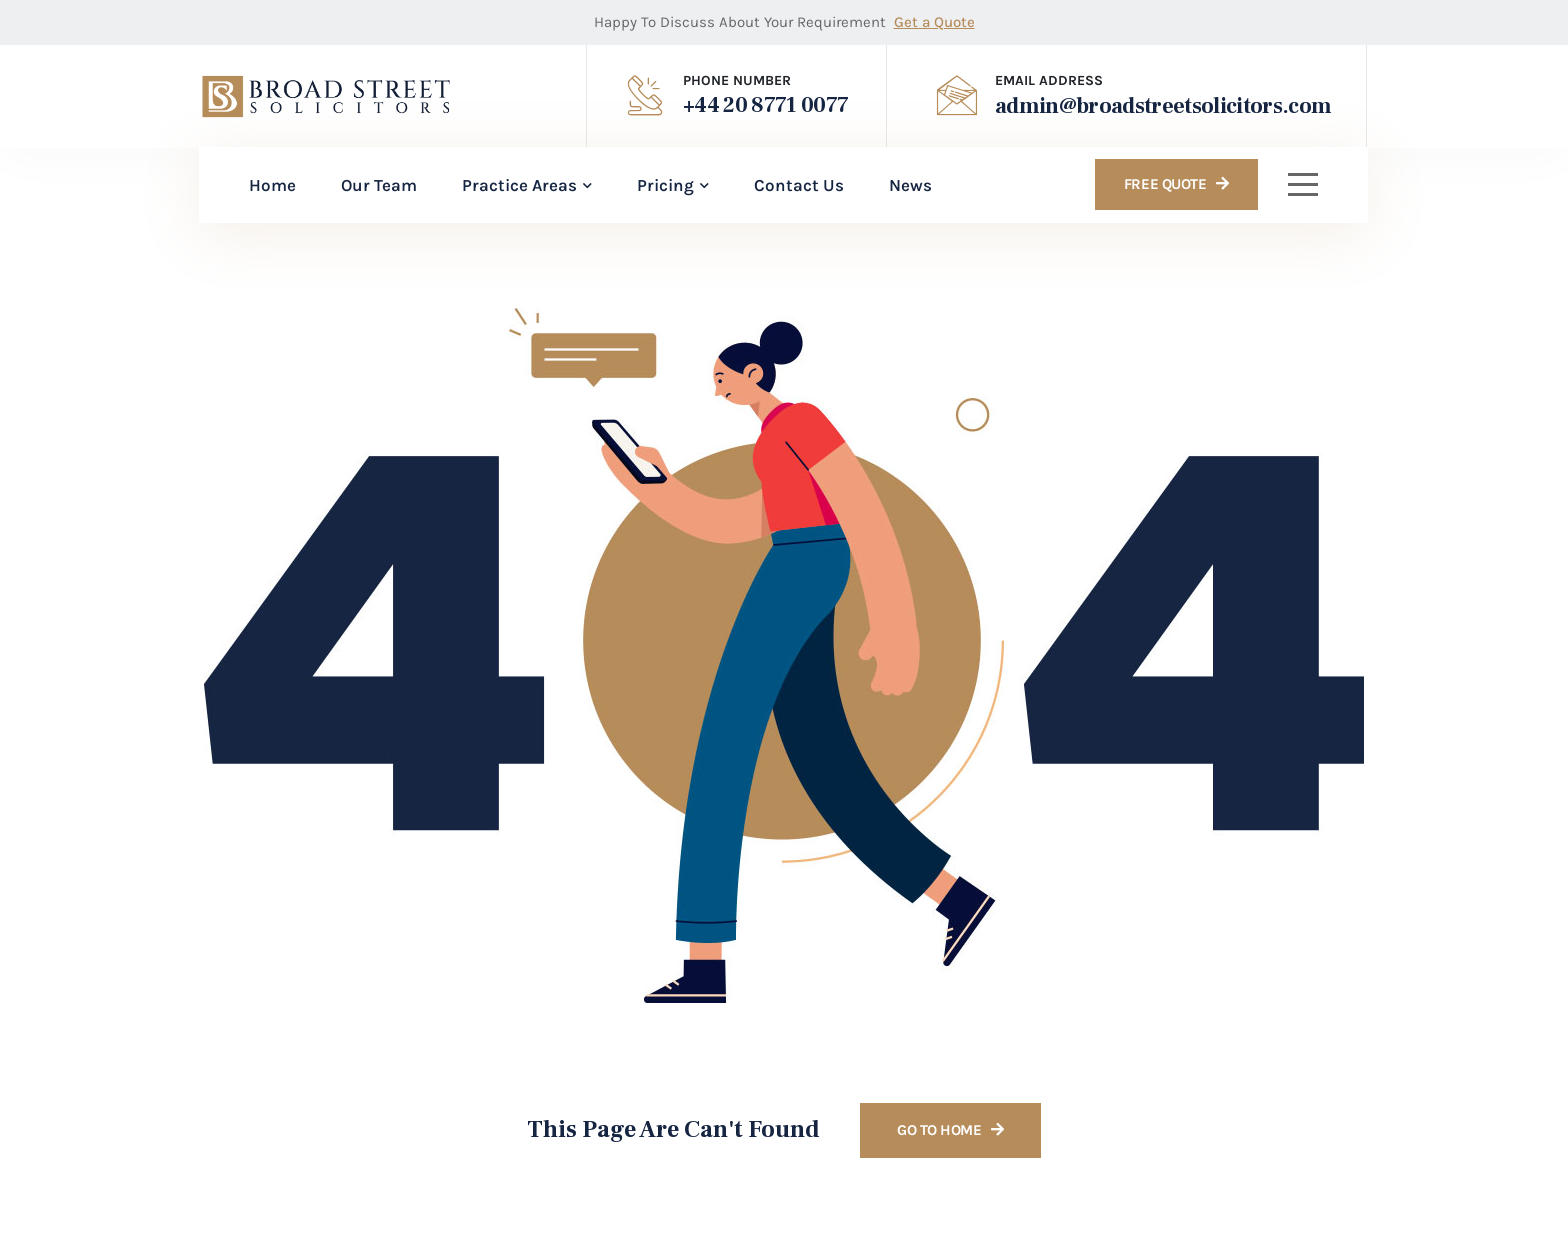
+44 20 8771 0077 (765, 105)
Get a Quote (934, 22)
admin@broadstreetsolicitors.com (1163, 106)
